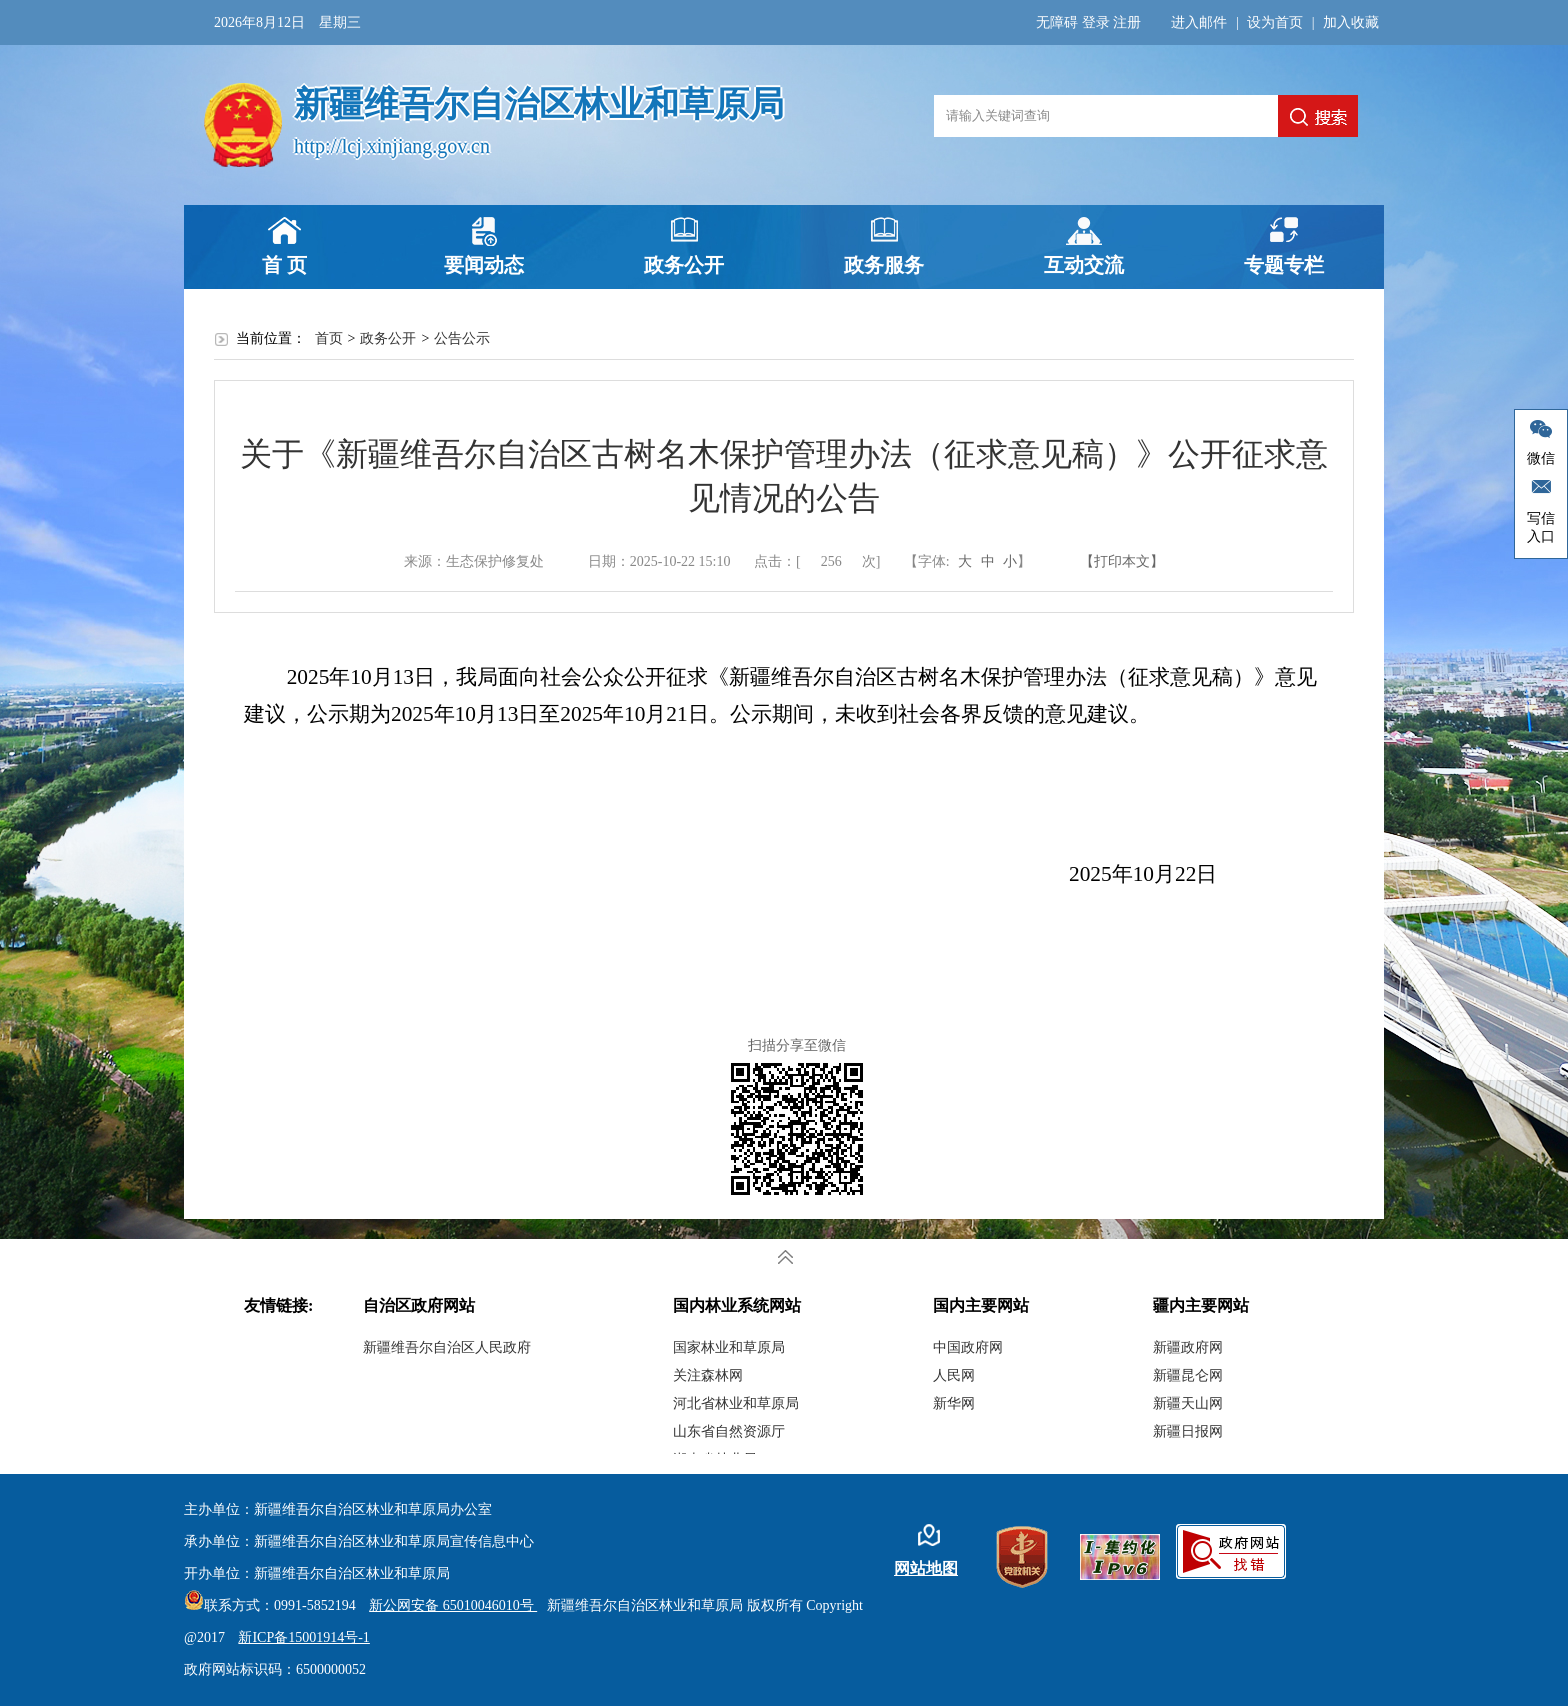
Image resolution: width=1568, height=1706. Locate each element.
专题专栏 (1284, 265)
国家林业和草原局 (729, 1347)
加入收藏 (1351, 22)
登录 (1096, 22)
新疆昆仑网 (1188, 1375)
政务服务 (884, 265)
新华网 (954, 1403)
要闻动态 (484, 265)
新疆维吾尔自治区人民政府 (447, 1347)
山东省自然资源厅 (729, 1431)
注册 (1127, 22)
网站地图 (926, 1568)
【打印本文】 (1122, 561)
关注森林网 (708, 1375)
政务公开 (684, 265)
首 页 (284, 265)
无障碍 (1057, 22)
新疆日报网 (1188, 1431)
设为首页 (1275, 22)
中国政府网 (968, 1347)
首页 (329, 338)
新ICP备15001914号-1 (303, 1637)
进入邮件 (1199, 22)
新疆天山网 (1188, 1403)
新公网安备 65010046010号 (448, 1605)
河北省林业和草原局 (736, 1403)
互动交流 (1084, 265)
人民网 (954, 1375)
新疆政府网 (1188, 1347)
